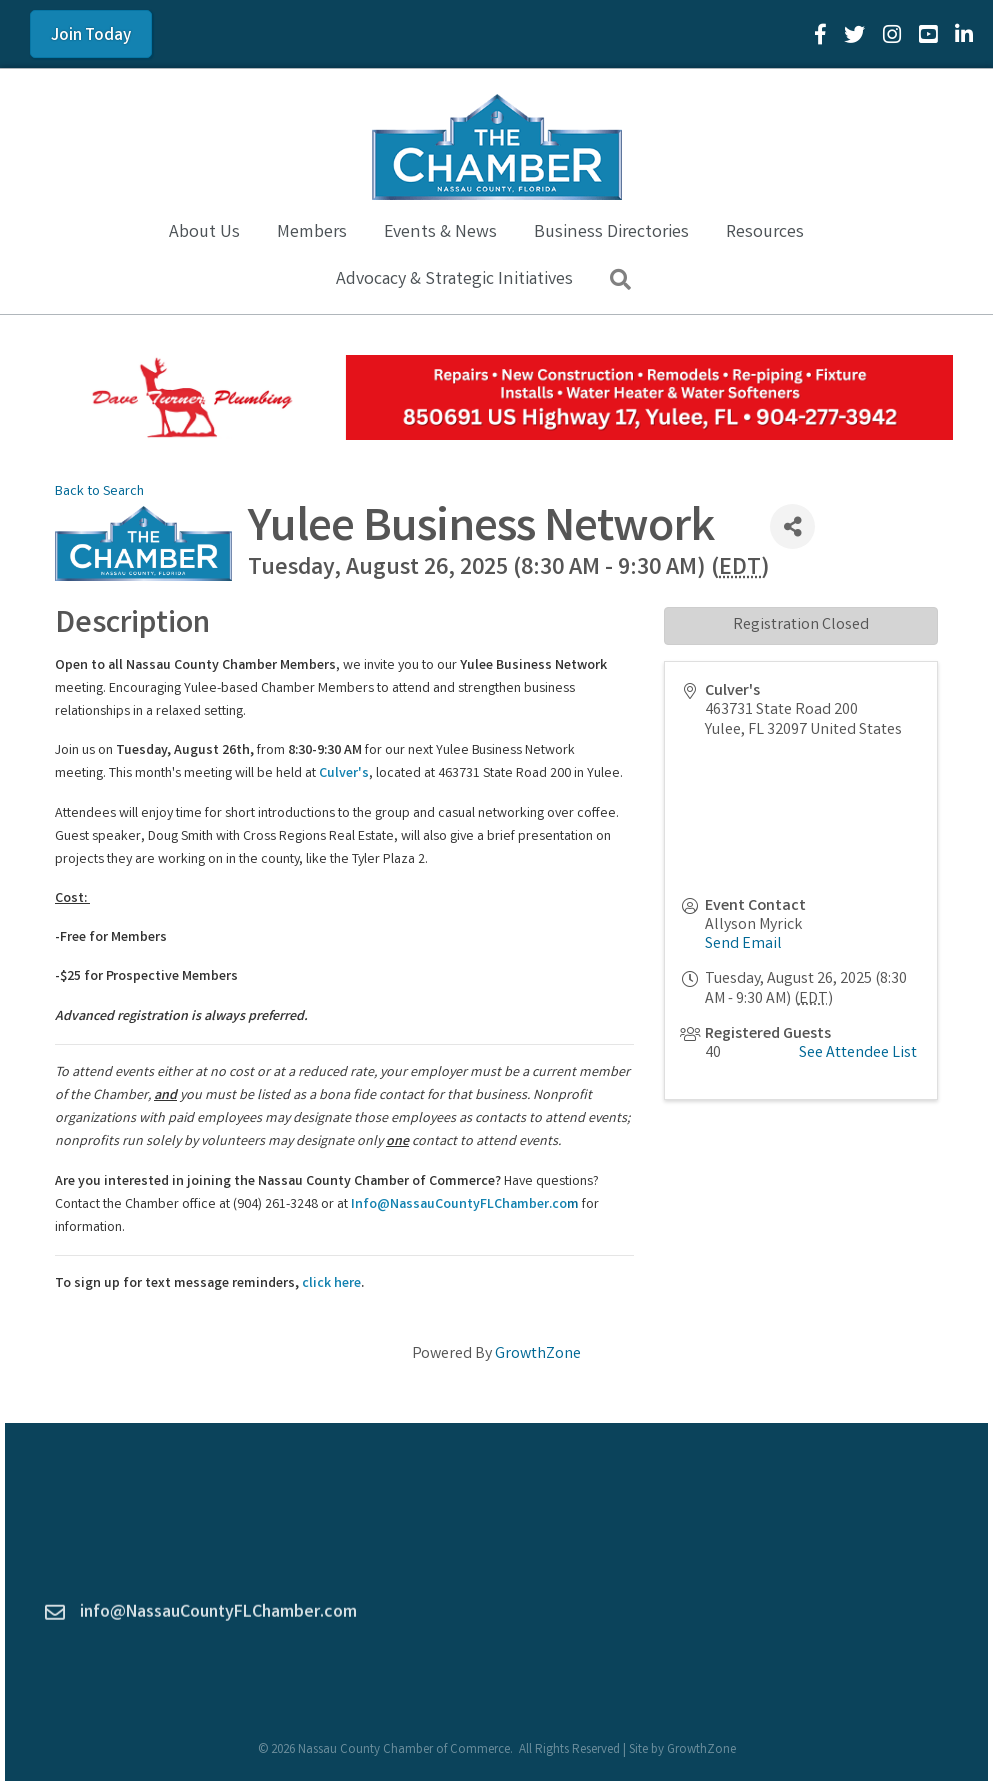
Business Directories (611, 233)
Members (312, 233)
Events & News (440, 233)
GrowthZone (538, 1354)
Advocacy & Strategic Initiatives (454, 280)
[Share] (792, 526)
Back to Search (99, 492)
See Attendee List (858, 1053)
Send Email (743, 944)
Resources (765, 233)
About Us (204, 233)
